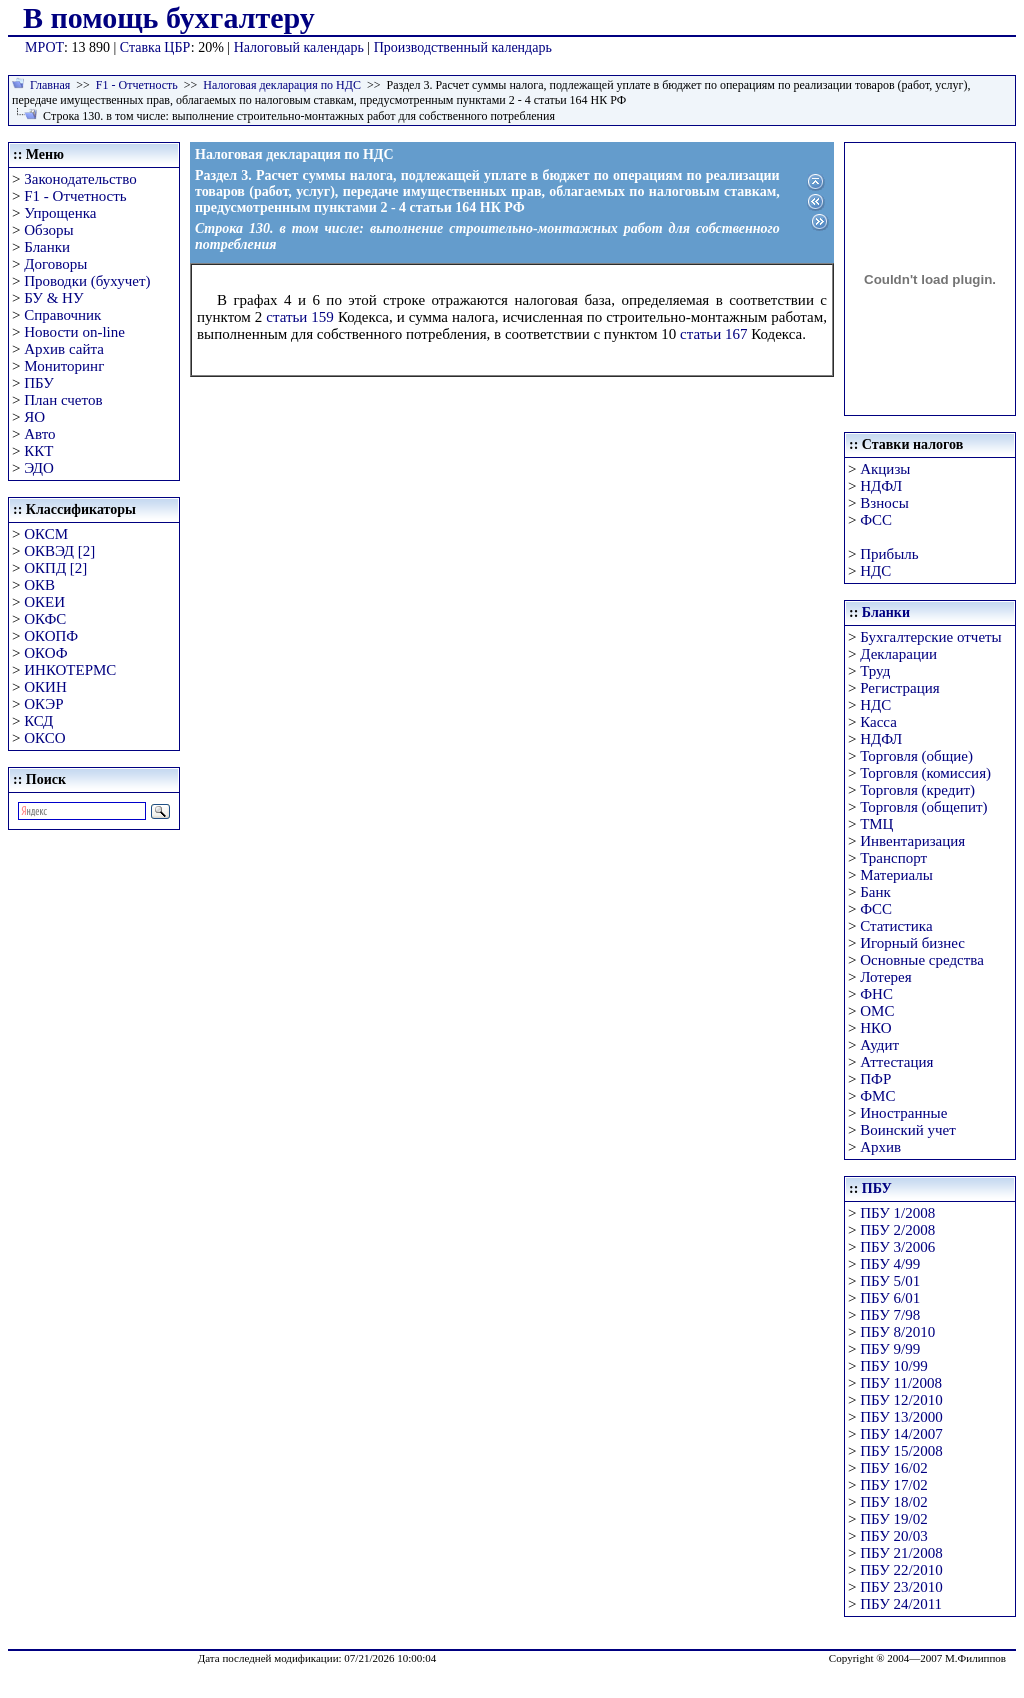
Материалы (896, 875)
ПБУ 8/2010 (897, 1332)
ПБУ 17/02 (893, 1485)
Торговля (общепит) (923, 807)
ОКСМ (46, 534)
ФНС (876, 994)
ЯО (34, 417)
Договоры (55, 264)
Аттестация (896, 1062)
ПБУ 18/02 (893, 1502)
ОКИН (45, 687)
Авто (39, 434)
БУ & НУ (53, 298)
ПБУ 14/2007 (901, 1434)
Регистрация (900, 688)
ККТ (38, 451)
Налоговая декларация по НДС (282, 85)
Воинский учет (908, 1130)
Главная (50, 85)
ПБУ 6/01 (890, 1298)
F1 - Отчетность (137, 85)
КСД (38, 721)
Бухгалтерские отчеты (930, 637)
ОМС (877, 1011)
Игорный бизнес (912, 943)
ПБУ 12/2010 (901, 1400)
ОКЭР (43, 704)
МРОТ (44, 47)
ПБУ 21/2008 (901, 1553)
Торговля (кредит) (917, 790)
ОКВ (39, 585)
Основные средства (922, 960)
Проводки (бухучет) (87, 281)
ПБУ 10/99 (893, 1366)
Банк (875, 892)
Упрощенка (60, 213)
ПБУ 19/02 (893, 1519)
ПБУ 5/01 (890, 1281)
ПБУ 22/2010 (901, 1570)
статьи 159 (300, 317)
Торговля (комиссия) (925, 773)
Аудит (879, 1045)
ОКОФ (45, 653)
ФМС (877, 1096)
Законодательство (80, 179)
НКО (875, 1028)
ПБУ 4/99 (890, 1264)
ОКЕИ (44, 602)
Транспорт (893, 858)
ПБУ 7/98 (890, 1315)
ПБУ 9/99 (890, 1349)
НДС (875, 571)
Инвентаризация (912, 841)
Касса (878, 722)
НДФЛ (881, 486)
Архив (880, 1147)
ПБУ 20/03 (893, 1536)
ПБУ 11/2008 (901, 1383)
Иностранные (903, 1113)
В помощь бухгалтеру (169, 17)
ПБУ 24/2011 (901, 1604)
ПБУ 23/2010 (901, 1587)
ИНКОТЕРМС (70, 670)
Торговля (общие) (916, 756)
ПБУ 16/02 (893, 1468)
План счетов (63, 400)
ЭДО (39, 468)
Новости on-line (74, 332)
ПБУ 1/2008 (897, 1213)
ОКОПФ (51, 636)
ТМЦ (876, 824)
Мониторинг (64, 366)
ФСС (876, 520)
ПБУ (39, 383)
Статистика (896, 926)
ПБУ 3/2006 (897, 1247)
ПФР (875, 1079)
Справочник (62, 315)
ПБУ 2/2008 (897, 1230)
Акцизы (885, 469)
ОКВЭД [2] (59, 551)
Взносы (884, 503)
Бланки (47, 247)
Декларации (898, 654)
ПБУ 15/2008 (901, 1451)
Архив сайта (64, 349)
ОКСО (44, 738)
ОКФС (45, 619)
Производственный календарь (463, 47)
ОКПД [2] (55, 568)
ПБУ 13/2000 (901, 1417)
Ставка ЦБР (155, 47)
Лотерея (885, 977)
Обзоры (48, 230)
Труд (875, 671)
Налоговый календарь (299, 47)
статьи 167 (713, 334)
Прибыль (889, 554)
